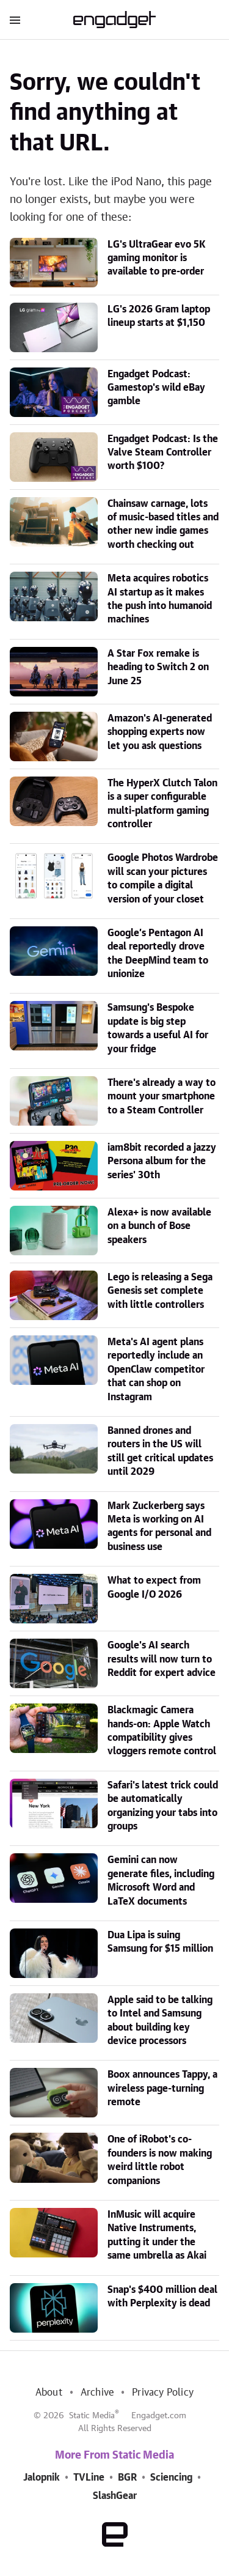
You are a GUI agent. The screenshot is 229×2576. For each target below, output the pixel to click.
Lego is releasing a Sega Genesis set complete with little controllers (160, 1291)
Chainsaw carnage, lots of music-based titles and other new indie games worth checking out (163, 524)
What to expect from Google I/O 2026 (154, 1587)
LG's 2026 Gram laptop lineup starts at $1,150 (158, 316)
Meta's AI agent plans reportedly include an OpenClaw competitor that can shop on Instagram (156, 1369)
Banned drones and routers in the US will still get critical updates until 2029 (160, 1451)
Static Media (92, 2416)
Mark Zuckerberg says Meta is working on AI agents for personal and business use (159, 1526)
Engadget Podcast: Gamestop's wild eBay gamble (156, 388)
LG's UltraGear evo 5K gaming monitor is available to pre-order (156, 258)
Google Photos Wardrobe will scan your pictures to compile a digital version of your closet (162, 878)
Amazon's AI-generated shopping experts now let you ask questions (159, 732)
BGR (127, 2477)
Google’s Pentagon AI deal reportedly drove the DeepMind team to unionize (157, 953)
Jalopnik (41, 2477)
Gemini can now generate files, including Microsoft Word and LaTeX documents (160, 1880)
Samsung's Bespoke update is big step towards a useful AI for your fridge (157, 1028)
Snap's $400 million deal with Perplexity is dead (162, 2296)
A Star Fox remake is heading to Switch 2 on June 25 (158, 667)
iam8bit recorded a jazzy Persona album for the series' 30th (161, 1161)
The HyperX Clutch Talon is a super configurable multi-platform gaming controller (162, 803)
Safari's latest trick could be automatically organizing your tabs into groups (162, 1806)
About (48, 2392)
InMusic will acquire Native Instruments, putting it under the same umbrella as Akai (156, 2235)
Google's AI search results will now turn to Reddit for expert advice (161, 1659)
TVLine (88, 2477)
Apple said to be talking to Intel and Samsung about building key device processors (160, 2020)
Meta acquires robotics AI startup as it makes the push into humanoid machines (159, 599)
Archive (97, 2392)
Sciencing (171, 2477)
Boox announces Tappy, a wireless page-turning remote (162, 2088)
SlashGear (115, 2496)
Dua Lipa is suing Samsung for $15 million (160, 1942)
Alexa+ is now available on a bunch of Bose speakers (159, 1226)
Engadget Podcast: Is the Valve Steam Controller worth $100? (162, 452)
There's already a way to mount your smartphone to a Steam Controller (161, 1096)
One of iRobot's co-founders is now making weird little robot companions (159, 2160)
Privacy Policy (163, 2392)
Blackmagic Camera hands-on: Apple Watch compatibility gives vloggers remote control (161, 1730)
